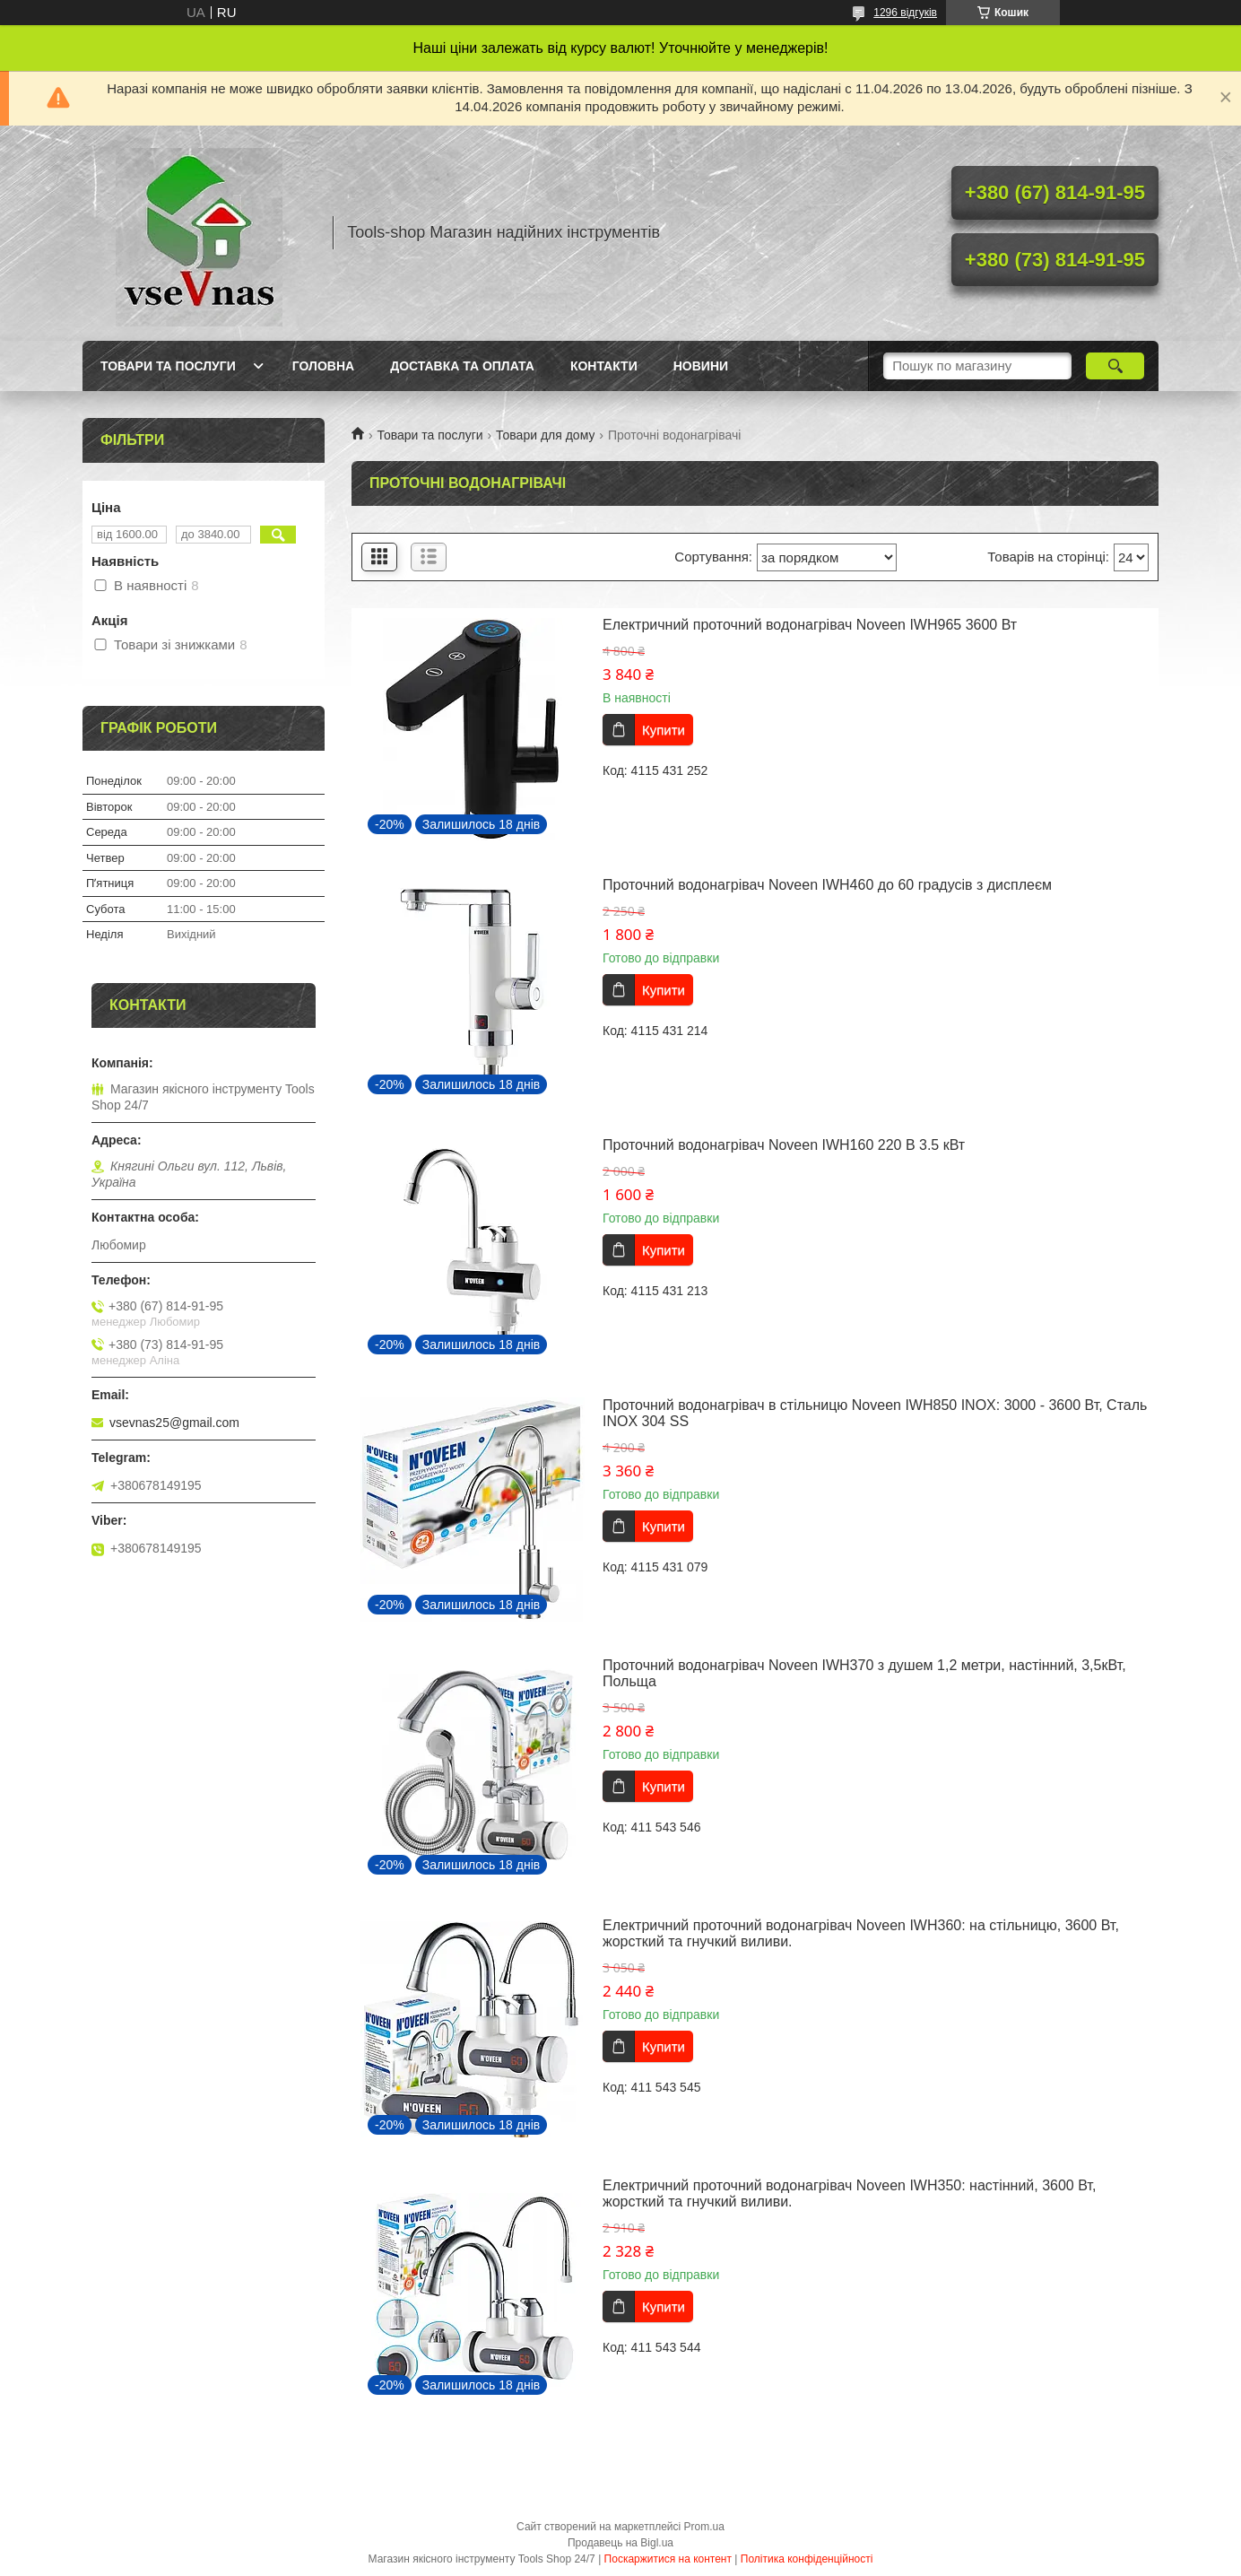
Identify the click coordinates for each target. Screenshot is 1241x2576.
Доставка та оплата (462, 366)
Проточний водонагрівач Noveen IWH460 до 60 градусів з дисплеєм (827, 884)
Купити (663, 729)
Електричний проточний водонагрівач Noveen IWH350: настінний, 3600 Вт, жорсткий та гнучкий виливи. (849, 2193)
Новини (700, 366)
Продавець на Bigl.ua (620, 2543)
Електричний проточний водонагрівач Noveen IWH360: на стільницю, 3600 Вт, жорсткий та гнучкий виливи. (861, 1933)
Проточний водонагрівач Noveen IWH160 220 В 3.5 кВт (784, 1145)
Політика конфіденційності (807, 2559)
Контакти (604, 366)
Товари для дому (545, 435)
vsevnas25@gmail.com (174, 1422)
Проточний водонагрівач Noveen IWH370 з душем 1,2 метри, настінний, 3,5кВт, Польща (864, 1673)
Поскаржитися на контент (668, 2559)
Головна (323, 366)
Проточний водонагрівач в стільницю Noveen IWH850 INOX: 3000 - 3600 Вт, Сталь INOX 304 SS (875, 1413)
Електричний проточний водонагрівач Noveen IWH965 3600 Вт (810, 624)
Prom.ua (704, 2526)
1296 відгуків (905, 12)
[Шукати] (1115, 365)
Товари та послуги (168, 366)
